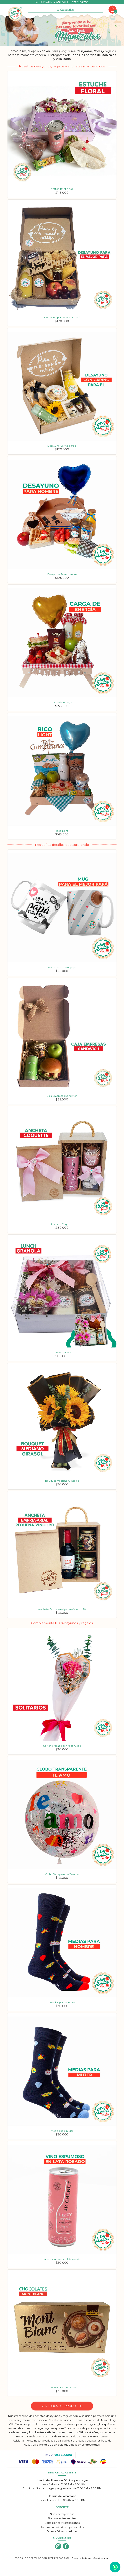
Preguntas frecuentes (62, 2518)
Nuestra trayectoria (62, 2514)
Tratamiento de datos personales (62, 2527)
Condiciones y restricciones (62, 2522)
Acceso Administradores (62, 2531)
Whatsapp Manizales (62, 2)
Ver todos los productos (62, 2406)
